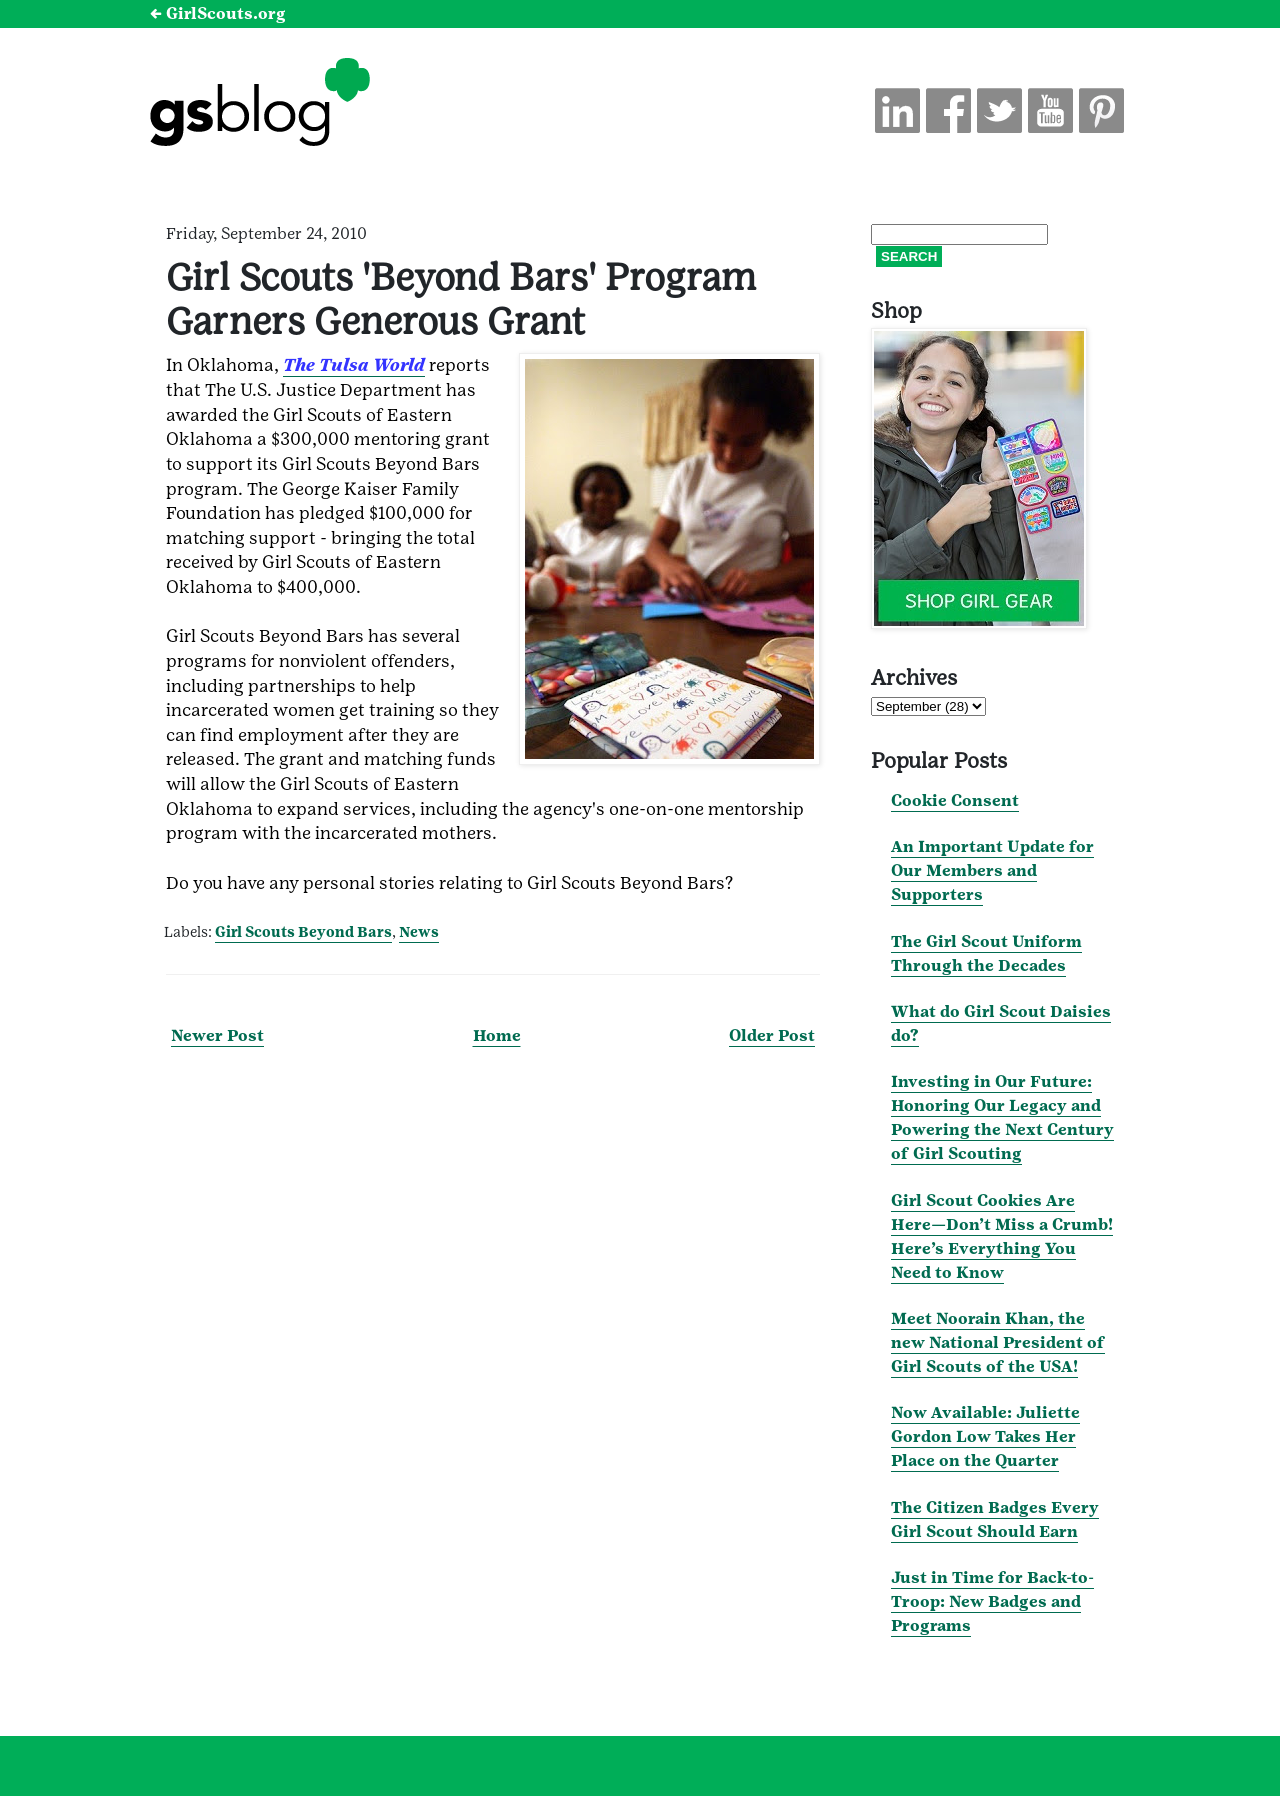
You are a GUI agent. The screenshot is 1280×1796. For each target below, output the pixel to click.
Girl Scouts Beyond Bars (303, 931)
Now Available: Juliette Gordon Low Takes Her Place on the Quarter (985, 1436)
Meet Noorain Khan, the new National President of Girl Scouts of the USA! (998, 1342)
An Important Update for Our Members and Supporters (992, 870)
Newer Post (217, 1035)
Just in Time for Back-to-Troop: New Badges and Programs (992, 1601)
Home (497, 1035)
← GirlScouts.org (218, 13)
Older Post (772, 1035)
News (419, 931)
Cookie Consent (955, 800)
